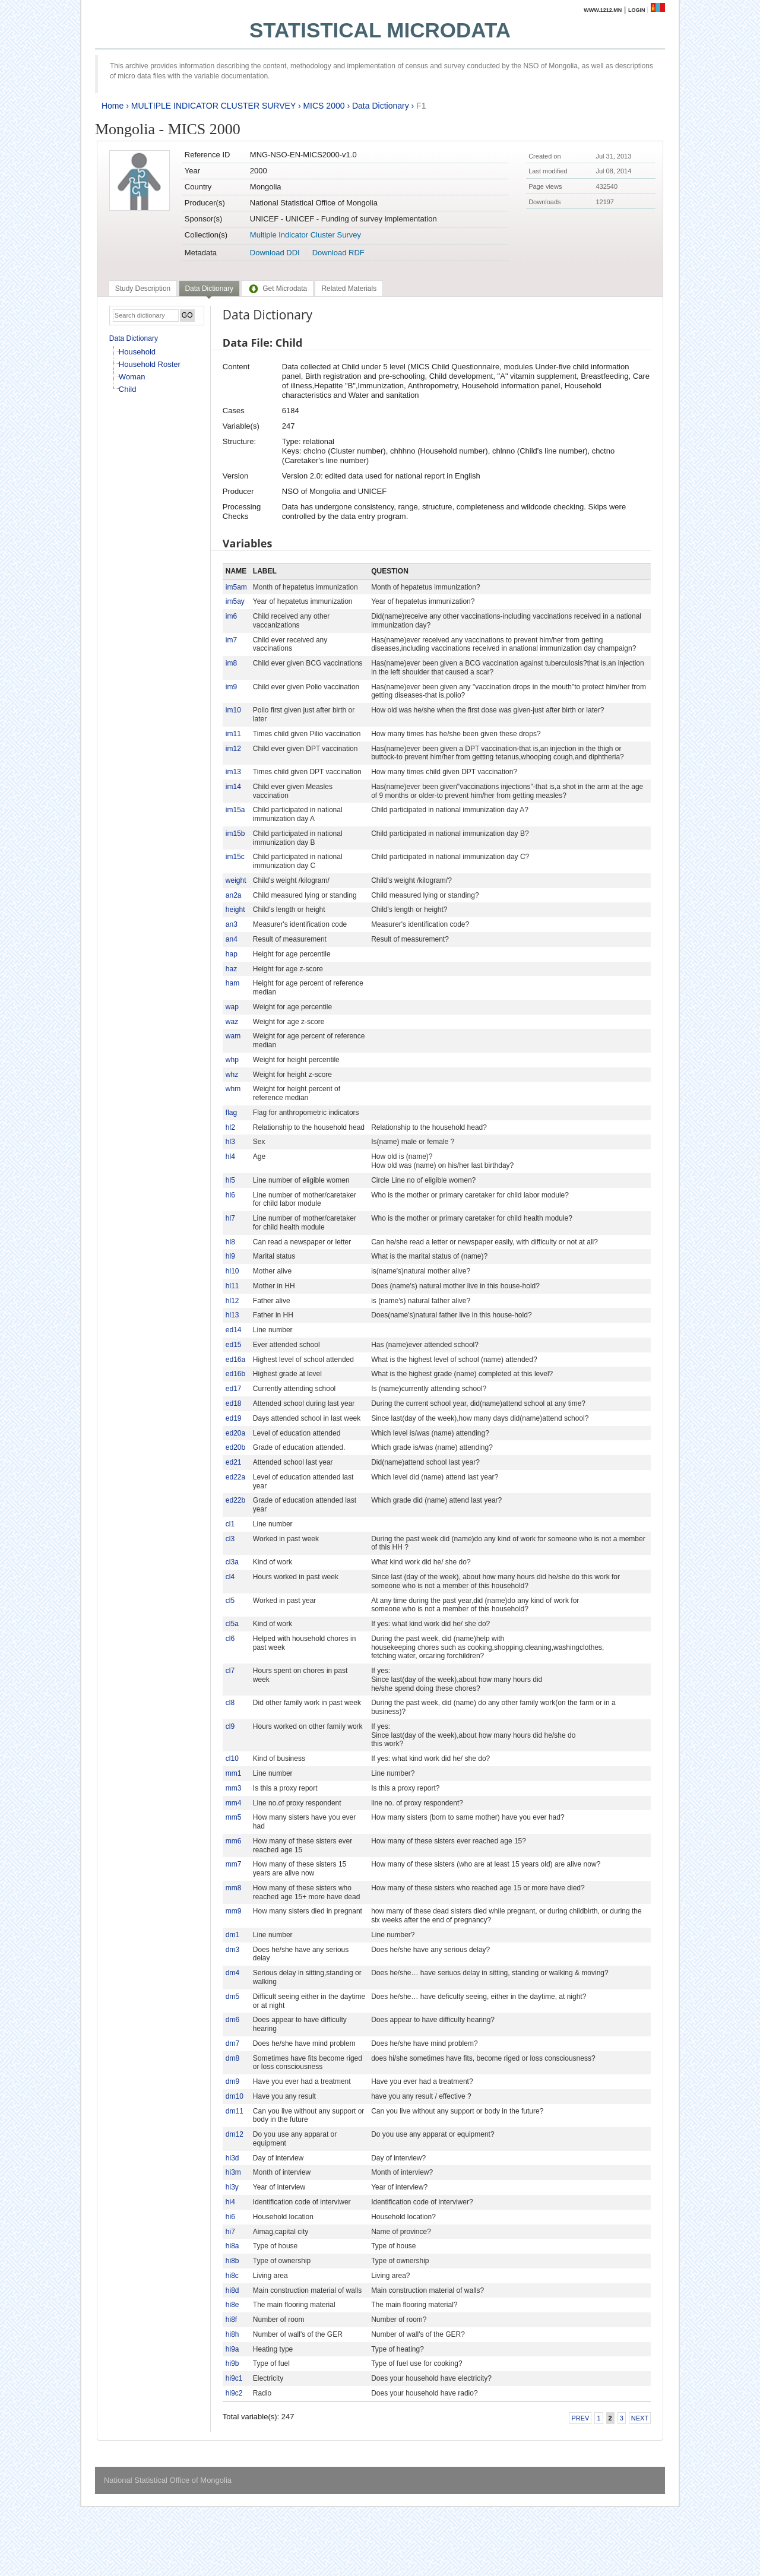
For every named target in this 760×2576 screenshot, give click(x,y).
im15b (235, 833)
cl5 (230, 1600)
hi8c (232, 2275)
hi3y (232, 2187)
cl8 (230, 1703)
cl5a (232, 1624)
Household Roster (149, 364)
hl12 (232, 1301)
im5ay (235, 601)
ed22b (235, 1500)
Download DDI (275, 252)
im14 (233, 786)
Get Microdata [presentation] (277, 288)
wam (233, 1036)
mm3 (234, 1788)
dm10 (234, 2096)
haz (231, 969)
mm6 (234, 1841)
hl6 (230, 1195)
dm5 (232, 1996)
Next (639, 2418)
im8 (231, 663)
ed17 (234, 1388)
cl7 (230, 1670)
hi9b (232, 2363)
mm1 (234, 1773)
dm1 (232, 1935)
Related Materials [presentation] (348, 288)
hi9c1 (234, 2378)
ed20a (235, 1433)
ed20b (235, 1447)
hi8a (232, 2246)
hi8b (232, 2261)
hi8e (232, 2305)
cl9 (230, 1726)
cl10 (232, 1758)
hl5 (230, 1180)
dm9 (232, 2081)
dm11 (234, 2111)
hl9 (230, 1256)
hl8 (230, 1242)
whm (233, 1089)
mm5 (234, 1817)
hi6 (230, 2217)
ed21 (234, 1462)
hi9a (232, 2349)
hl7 (230, 1218)
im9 (231, 687)
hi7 (230, 2232)
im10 (233, 710)
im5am (236, 587)
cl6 (230, 1638)
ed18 (234, 1403)
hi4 (230, 2202)
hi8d (232, 2290)
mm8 (234, 1888)
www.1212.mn (603, 10)
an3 (232, 924)
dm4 (232, 1973)
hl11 (232, 1286)
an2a (234, 895)
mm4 (234, 1803)
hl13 (232, 1315)
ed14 (234, 1330)
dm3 (232, 1950)
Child (128, 389)
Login (636, 10)
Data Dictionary (380, 105)
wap (232, 1007)
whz (232, 1074)
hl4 (230, 1156)
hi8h (232, 2334)
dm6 (232, 2020)
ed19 (234, 1418)
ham (232, 983)
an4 (232, 939)
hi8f (231, 2319)
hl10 (232, 1271)
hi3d (232, 2158)
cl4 (230, 1577)
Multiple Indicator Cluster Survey (305, 234)
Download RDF (338, 252)
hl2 (230, 1127)
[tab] (143, 288)
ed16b (235, 1374)
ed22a (235, 1477)
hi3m (233, 2172)
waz (232, 1022)
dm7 (232, 2043)
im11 (233, 734)
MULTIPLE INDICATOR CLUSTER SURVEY (213, 105)
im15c (235, 857)
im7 (231, 640)
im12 (233, 748)
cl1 (230, 1524)
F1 (421, 105)
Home (113, 105)
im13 (233, 772)
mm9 (234, 1911)
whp (232, 1060)
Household (137, 351)
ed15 (234, 1345)
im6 (231, 616)
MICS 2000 (323, 105)
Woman (132, 376)
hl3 (230, 1142)
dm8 (232, 2058)
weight (236, 880)
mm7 (234, 1864)
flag (231, 1112)
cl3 (230, 1539)
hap (232, 954)
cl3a (232, 1562)
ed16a (235, 1359)
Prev (580, 2418)
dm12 (234, 2134)
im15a (235, 810)
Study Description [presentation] (142, 288)
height (235, 909)
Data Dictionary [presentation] (209, 288)
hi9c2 (234, 2393)
